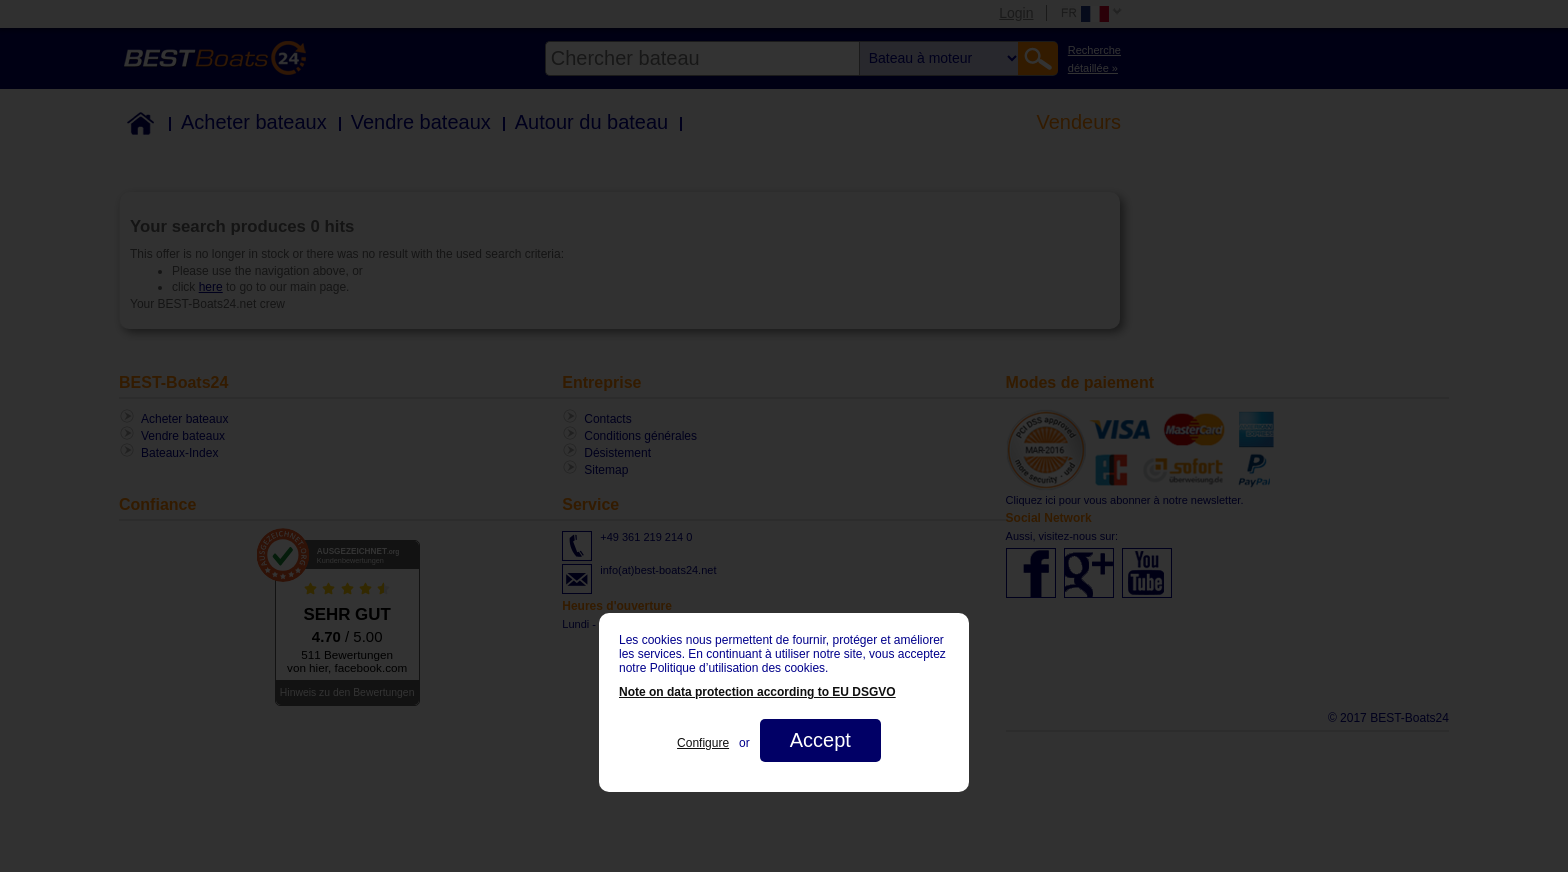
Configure (703, 743)
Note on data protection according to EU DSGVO (757, 692)
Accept (820, 740)
